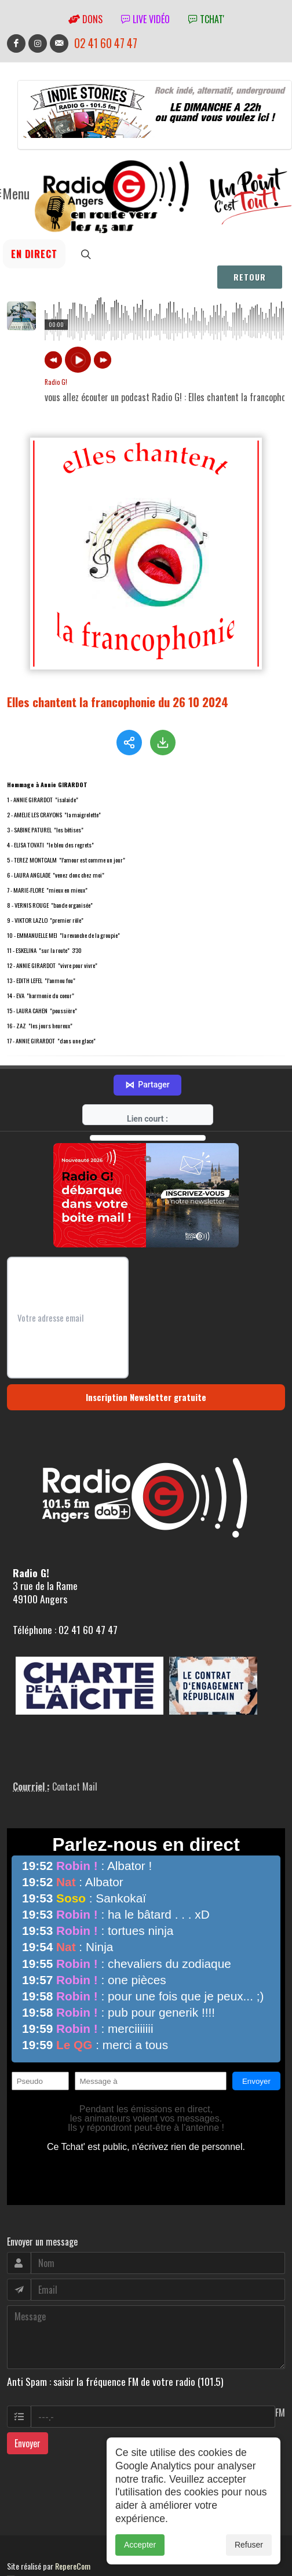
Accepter (140, 2544)
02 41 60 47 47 (105, 43)
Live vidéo (145, 19)
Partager (147, 1037)
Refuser (249, 2544)
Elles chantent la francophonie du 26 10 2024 (117, 702)
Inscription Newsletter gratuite (146, 1349)
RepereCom (72, 2518)
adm (19, 2531)
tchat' (206, 19)
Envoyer (27, 2396)
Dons (85, 19)
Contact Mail (74, 1739)
